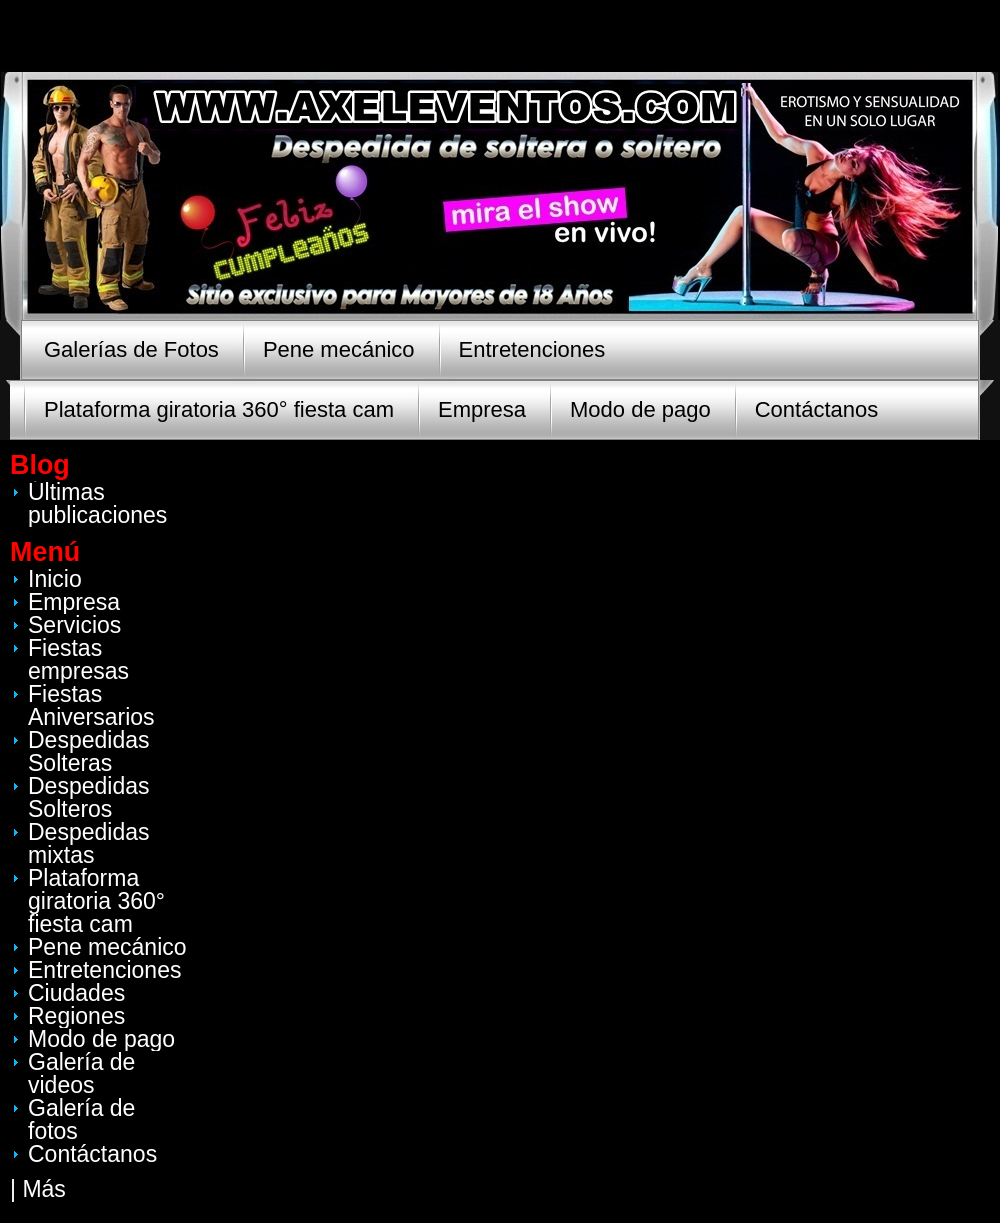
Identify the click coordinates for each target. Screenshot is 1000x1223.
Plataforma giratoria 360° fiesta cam (219, 409)
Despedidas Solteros (88, 797)
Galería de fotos (81, 1119)
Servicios (74, 625)
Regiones (76, 1016)
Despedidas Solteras (88, 751)
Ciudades (76, 993)
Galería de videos (81, 1073)
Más (43, 1189)
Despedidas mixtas (88, 843)
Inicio (55, 579)
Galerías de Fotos (131, 349)
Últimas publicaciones (97, 503)
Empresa (482, 409)
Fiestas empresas (78, 659)
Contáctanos (817, 409)
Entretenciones (532, 349)
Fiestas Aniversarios (91, 705)
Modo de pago (640, 409)
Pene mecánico (339, 349)
